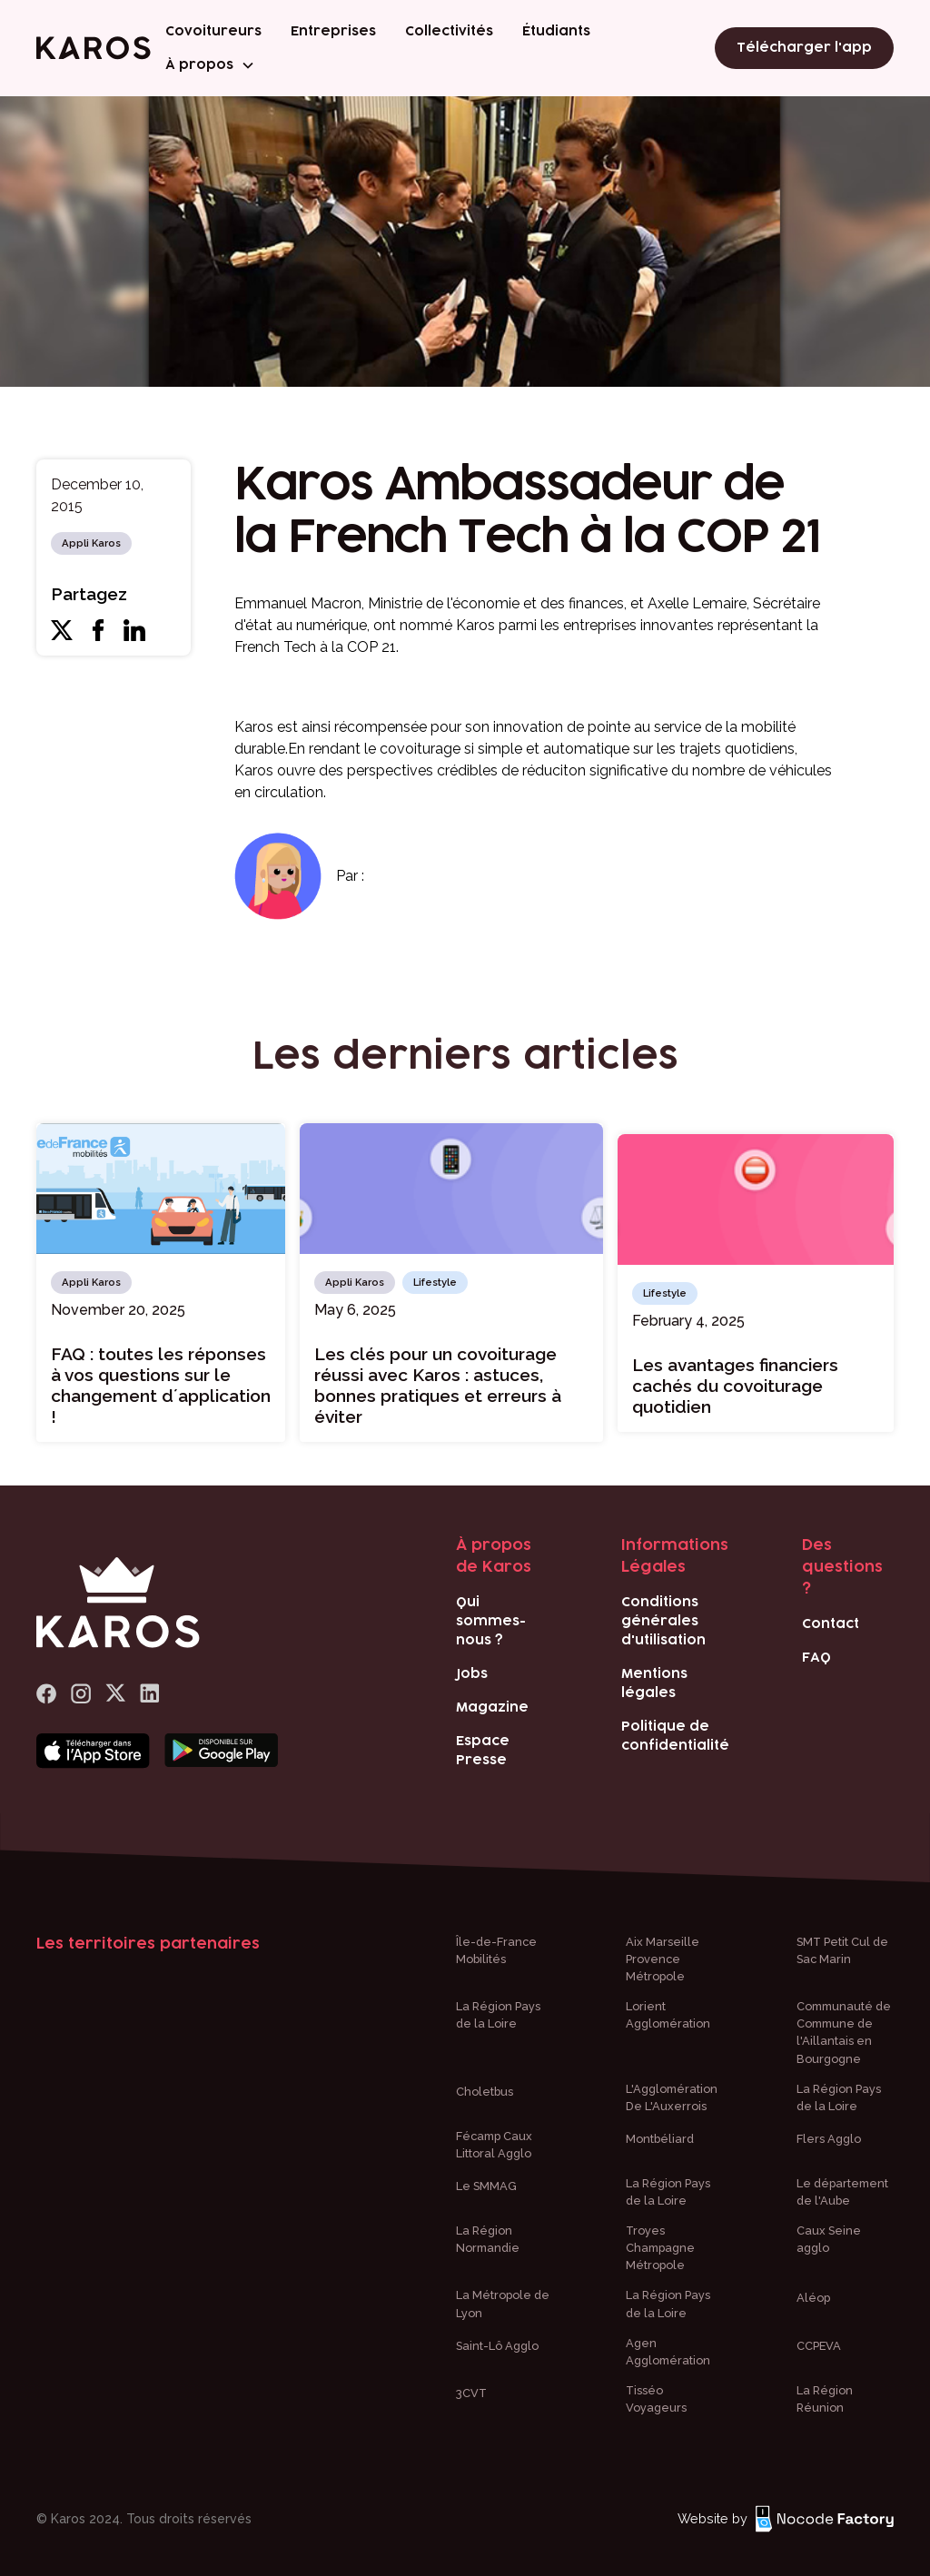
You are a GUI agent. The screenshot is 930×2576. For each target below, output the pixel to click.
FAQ (816, 1657)
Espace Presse (483, 1750)
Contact (830, 1624)
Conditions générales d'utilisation (663, 1621)
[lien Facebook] (46, 1693)
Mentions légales (654, 1683)
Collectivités (449, 31)
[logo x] (115, 1693)
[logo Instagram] (81, 1693)
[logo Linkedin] (150, 1693)
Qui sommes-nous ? (491, 1621)
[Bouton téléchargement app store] (93, 1751)
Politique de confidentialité (675, 1736)
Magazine (492, 1707)
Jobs (472, 1674)
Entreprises (333, 31)
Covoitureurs (213, 31)
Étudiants (556, 31)
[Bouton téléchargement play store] (221, 1751)
